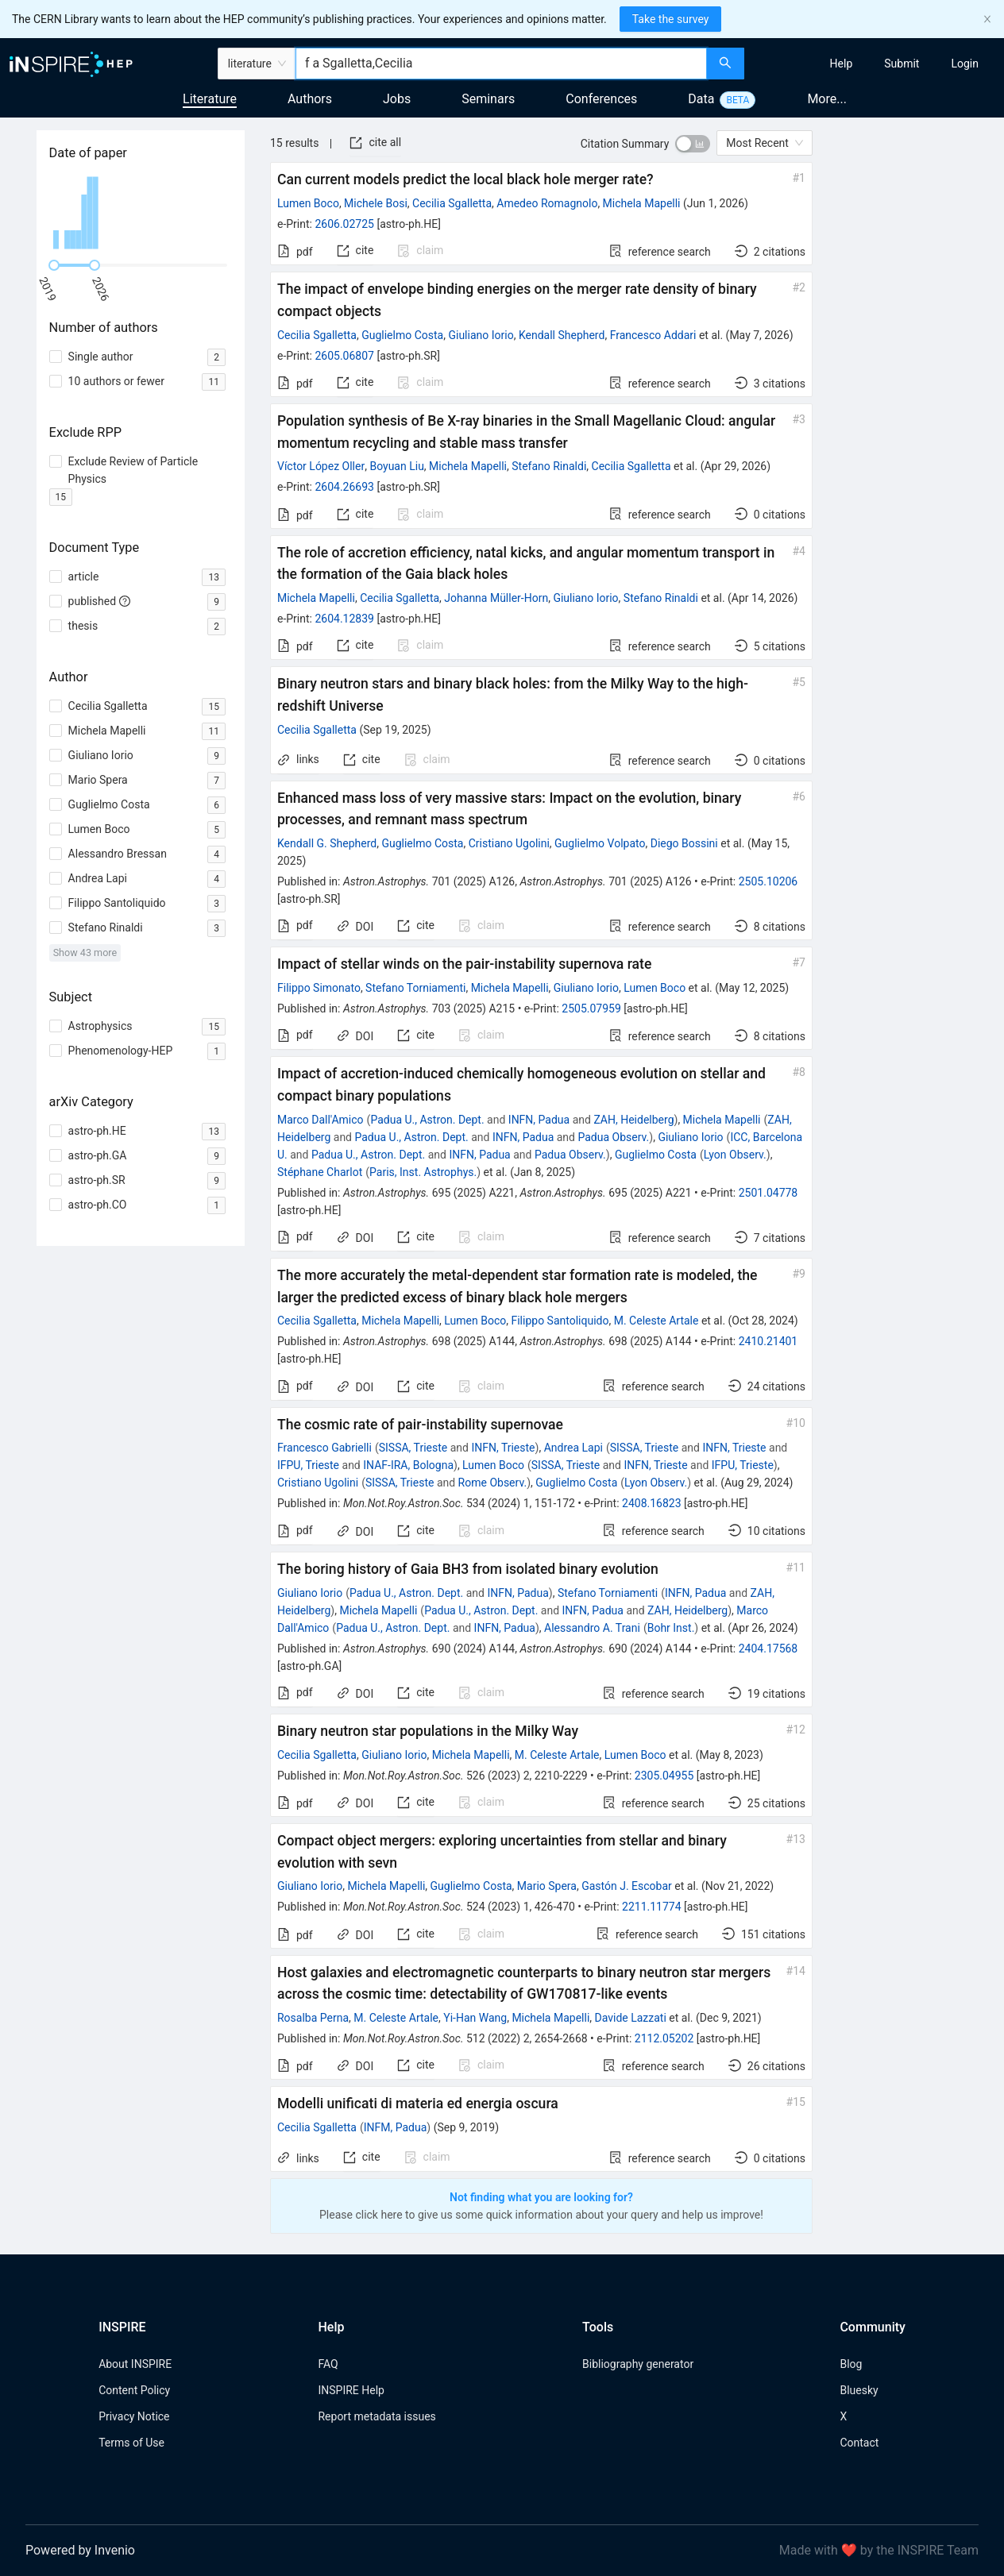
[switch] (692, 143)
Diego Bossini (684, 843)
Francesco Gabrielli (324, 1447)
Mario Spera (547, 1886)
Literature (210, 98)
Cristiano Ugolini (509, 843)
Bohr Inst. (671, 1628)
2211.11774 (652, 1906)
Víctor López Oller (321, 466)
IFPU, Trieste (308, 1465)
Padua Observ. (613, 1137)
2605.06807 (344, 355)
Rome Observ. (492, 1482)
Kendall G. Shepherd (326, 843)
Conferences (601, 98)
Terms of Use (131, 2442)
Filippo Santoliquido (559, 1320)
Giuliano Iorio (480, 335)
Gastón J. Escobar (626, 1886)
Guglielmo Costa (402, 335)
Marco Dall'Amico (320, 1119)
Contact (859, 2442)
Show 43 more (85, 952)
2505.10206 (768, 881)
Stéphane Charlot (319, 1172)
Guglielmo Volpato (599, 843)
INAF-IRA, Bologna (408, 1465)
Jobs (397, 98)
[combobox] (501, 63)
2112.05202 (664, 2038)
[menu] (876, 63)
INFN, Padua (539, 1119)
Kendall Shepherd (562, 335)
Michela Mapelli (642, 203)
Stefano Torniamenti (415, 987)
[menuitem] (841, 63)
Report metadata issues (376, 2416)
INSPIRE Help (351, 2390)
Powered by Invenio (80, 2550)
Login (965, 63)
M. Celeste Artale (656, 1320)
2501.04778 (768, 1192)
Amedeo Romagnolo (546, 203)
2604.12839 (344, 618)
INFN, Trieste (503, 1447)
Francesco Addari (653, 335)
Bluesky (859, 2390)
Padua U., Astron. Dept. (427, 1119)
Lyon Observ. (735, 1154)
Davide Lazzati (630, 2017)
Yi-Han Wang (475, 2017)
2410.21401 (768, 1341)
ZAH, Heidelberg (633, 1119)
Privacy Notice (133, 2416)
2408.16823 (652, 1503)
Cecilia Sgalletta (452, 203)
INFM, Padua (395, 2127)
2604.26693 (344, 486)
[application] (140, 213)
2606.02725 (344, 224)
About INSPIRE (135, 2364)
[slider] (54, 265)
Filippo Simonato (319, 987)
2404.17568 (768, 1648)
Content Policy (134, 2390)
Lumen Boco (308, 203)
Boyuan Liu (396, 466)
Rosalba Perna (313, 2017)
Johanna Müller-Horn (496, 598)
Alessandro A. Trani (592, 1628)
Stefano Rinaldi (549, 466)
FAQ (328, 2364)
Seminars (488, 98)
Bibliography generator (637, 2364)
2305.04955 (664, 1775)
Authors (310, 98)
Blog (851, 2364)
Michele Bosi (375, 203)
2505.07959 (591, 1008)
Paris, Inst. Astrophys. (423, 1172)
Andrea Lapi (573, 1447)
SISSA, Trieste (413, 1447)
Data (701, 98)
